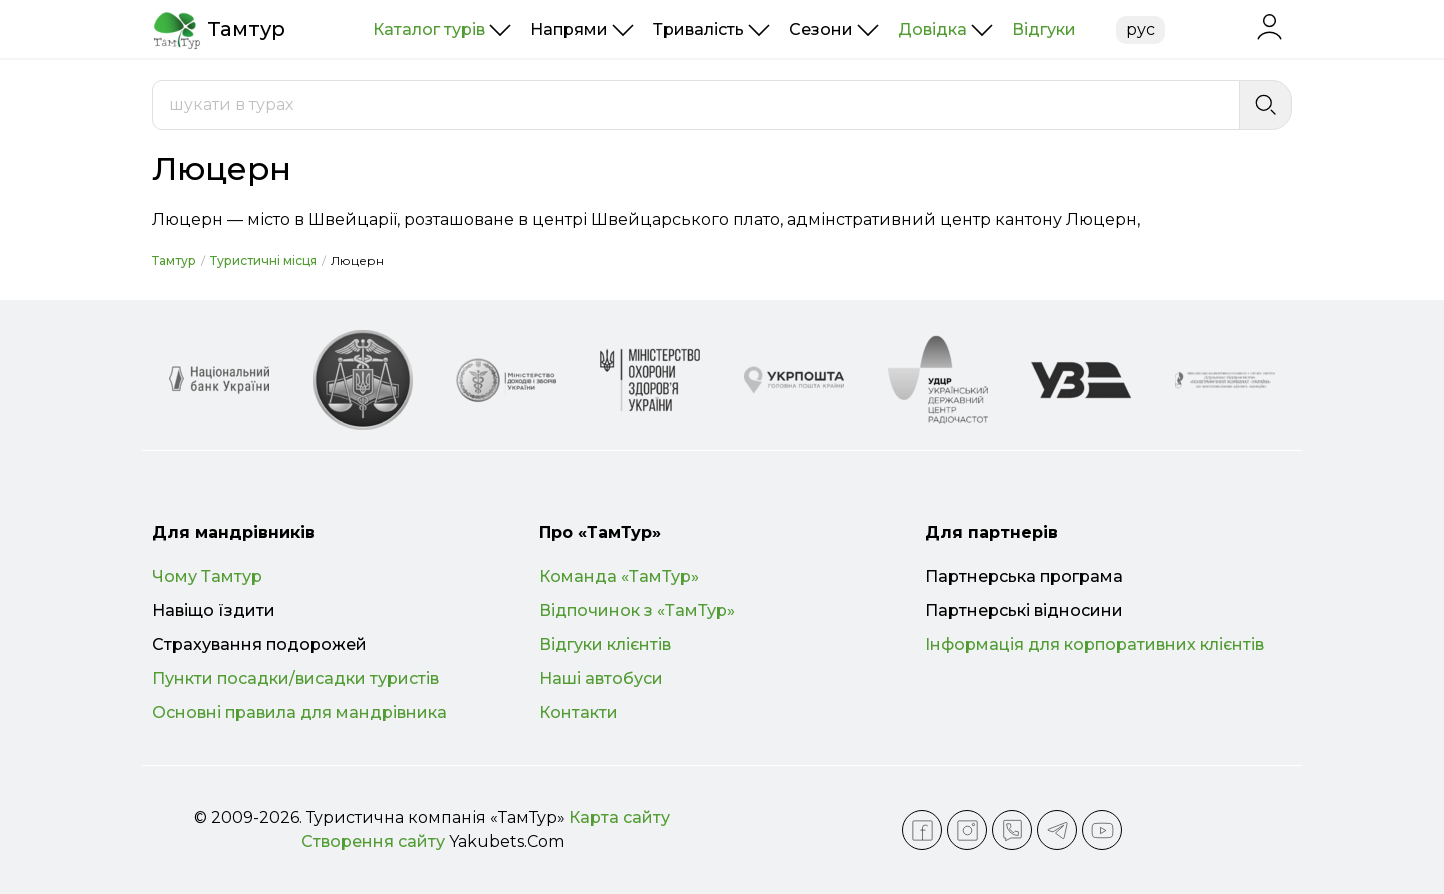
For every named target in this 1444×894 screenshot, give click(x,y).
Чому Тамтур (207, 576)
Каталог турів (429, 29)
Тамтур (174, 260)
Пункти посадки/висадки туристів (295, 678)
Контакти (578, 712)
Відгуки (1044, 29)
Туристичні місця (263, 260)
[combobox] (696, 105)
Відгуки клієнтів (605, 644)
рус (1140, 29)
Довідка (932, 29)
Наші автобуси (601, 678)
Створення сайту (373, 841)
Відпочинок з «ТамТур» (637, 610)
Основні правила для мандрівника (299, 712)
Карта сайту (619, 817)
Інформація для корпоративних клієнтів (1094, 644)
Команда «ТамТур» (619, 576)
